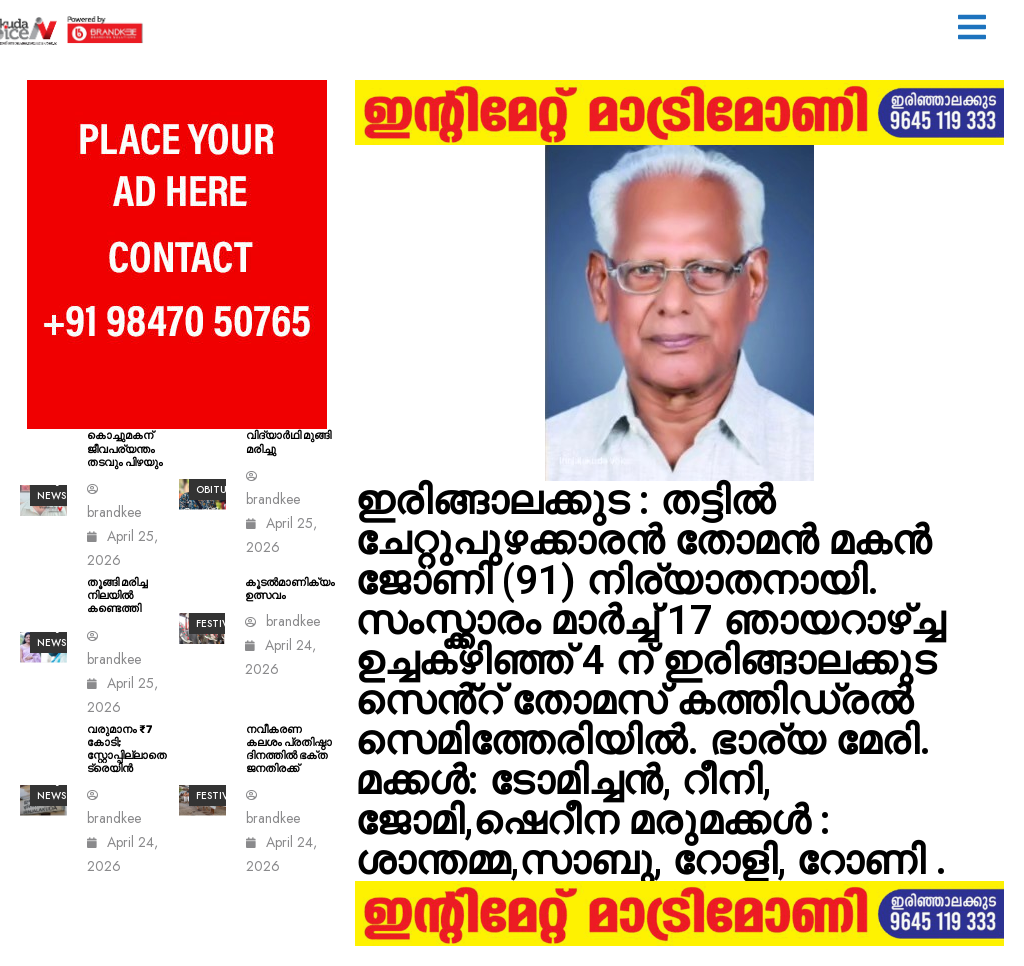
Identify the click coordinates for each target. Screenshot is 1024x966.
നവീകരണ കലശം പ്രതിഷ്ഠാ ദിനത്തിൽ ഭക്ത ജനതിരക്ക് (289, 749)
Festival (218, 623)
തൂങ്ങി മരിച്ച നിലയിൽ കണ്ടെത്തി (117, 595)
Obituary (221, 489)
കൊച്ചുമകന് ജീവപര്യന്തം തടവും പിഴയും (125, 448)
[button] (972, 29)
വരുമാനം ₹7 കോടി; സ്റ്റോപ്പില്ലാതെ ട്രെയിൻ (127, 749)
